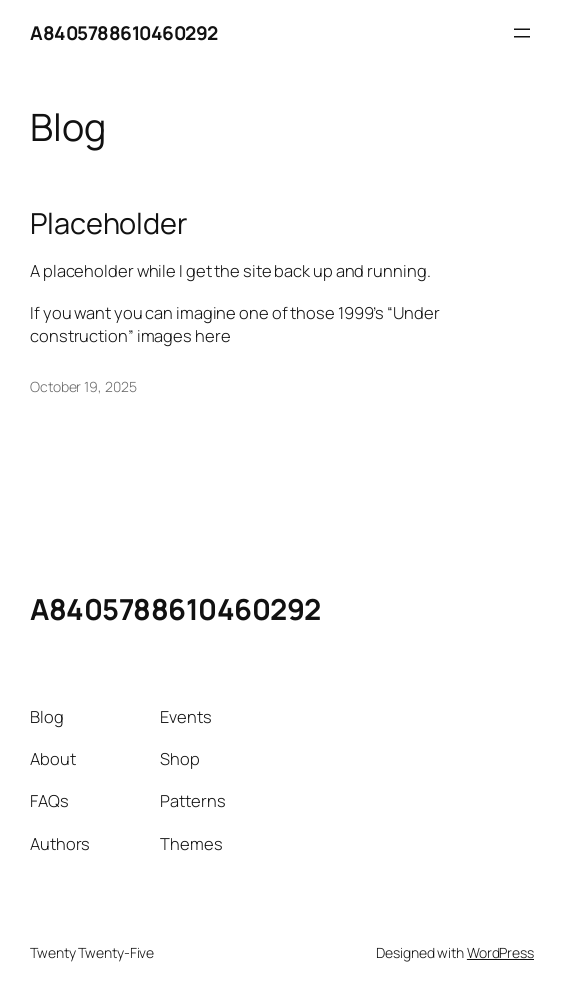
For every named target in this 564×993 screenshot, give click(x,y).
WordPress (500, 952)
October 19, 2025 (83, 386)
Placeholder (108, 223)
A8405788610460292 (124, 33)
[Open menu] (522, 33)
